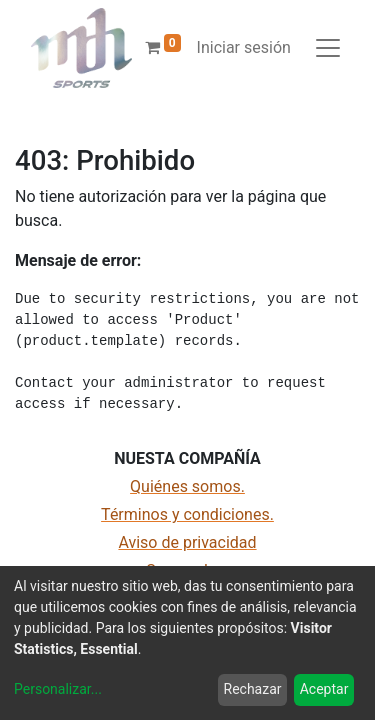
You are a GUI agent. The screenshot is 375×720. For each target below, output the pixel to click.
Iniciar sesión (244, 47)
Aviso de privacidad (187, 542)
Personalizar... (58, 689)
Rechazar (253, 689)
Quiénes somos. (187, 486)
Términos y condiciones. (187, 514)
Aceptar (324, 689)
